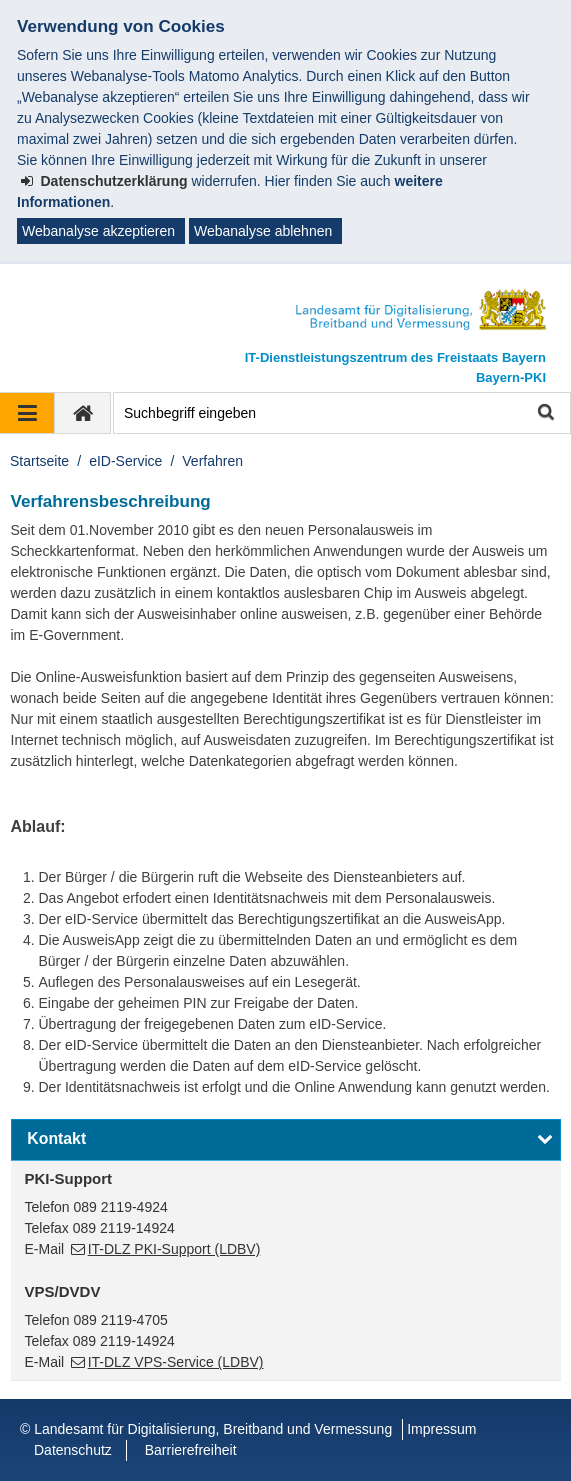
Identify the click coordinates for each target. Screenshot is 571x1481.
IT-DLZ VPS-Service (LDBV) (176, 1362)
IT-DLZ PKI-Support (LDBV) (174, 1249)
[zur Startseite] (83, 413)
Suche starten (544, 413)
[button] (286, 1140)
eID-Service (125, 461)
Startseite (39, 461)
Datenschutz (73, 1450)
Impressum (441, 1429)
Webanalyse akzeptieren (98, 231)
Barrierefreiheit (191, 1450)
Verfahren (212, 461)
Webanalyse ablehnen (263, 231)
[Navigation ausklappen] (27, 413)
